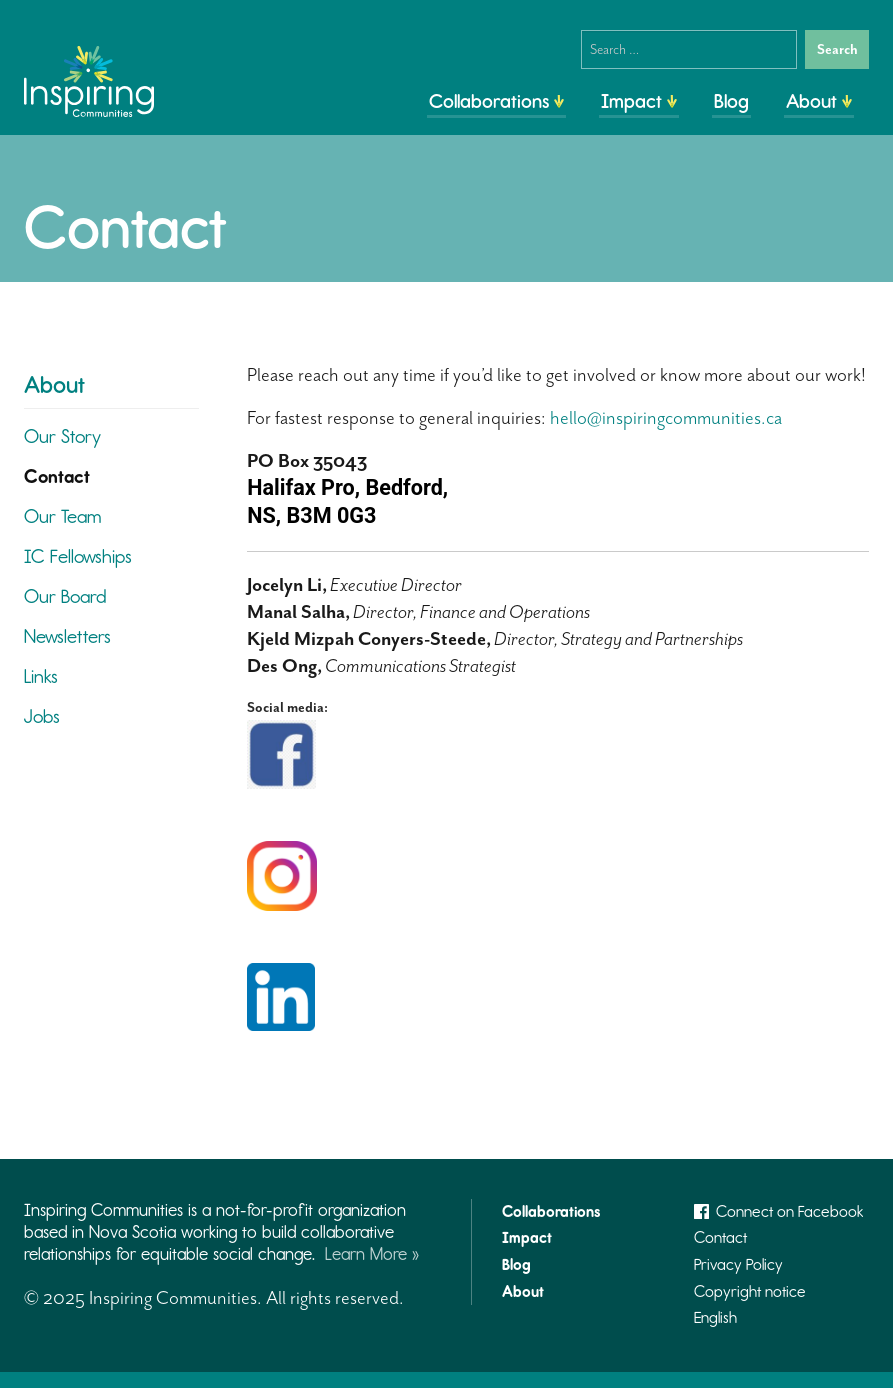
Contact (57, 476)
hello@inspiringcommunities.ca (666, 418)
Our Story (62, 436)
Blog (731, 101)
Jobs (42, 716)
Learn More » (372, 1254)
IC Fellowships (78, 556)
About (811, 101)
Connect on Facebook (779, 1211)
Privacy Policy (738, 1264)
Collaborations (489, 101)
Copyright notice (750, 1291)
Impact (631, 101)
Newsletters (67, 636)
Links (41, 676)
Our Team (62, 516)
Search (837, 49)
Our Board (65, 596)
